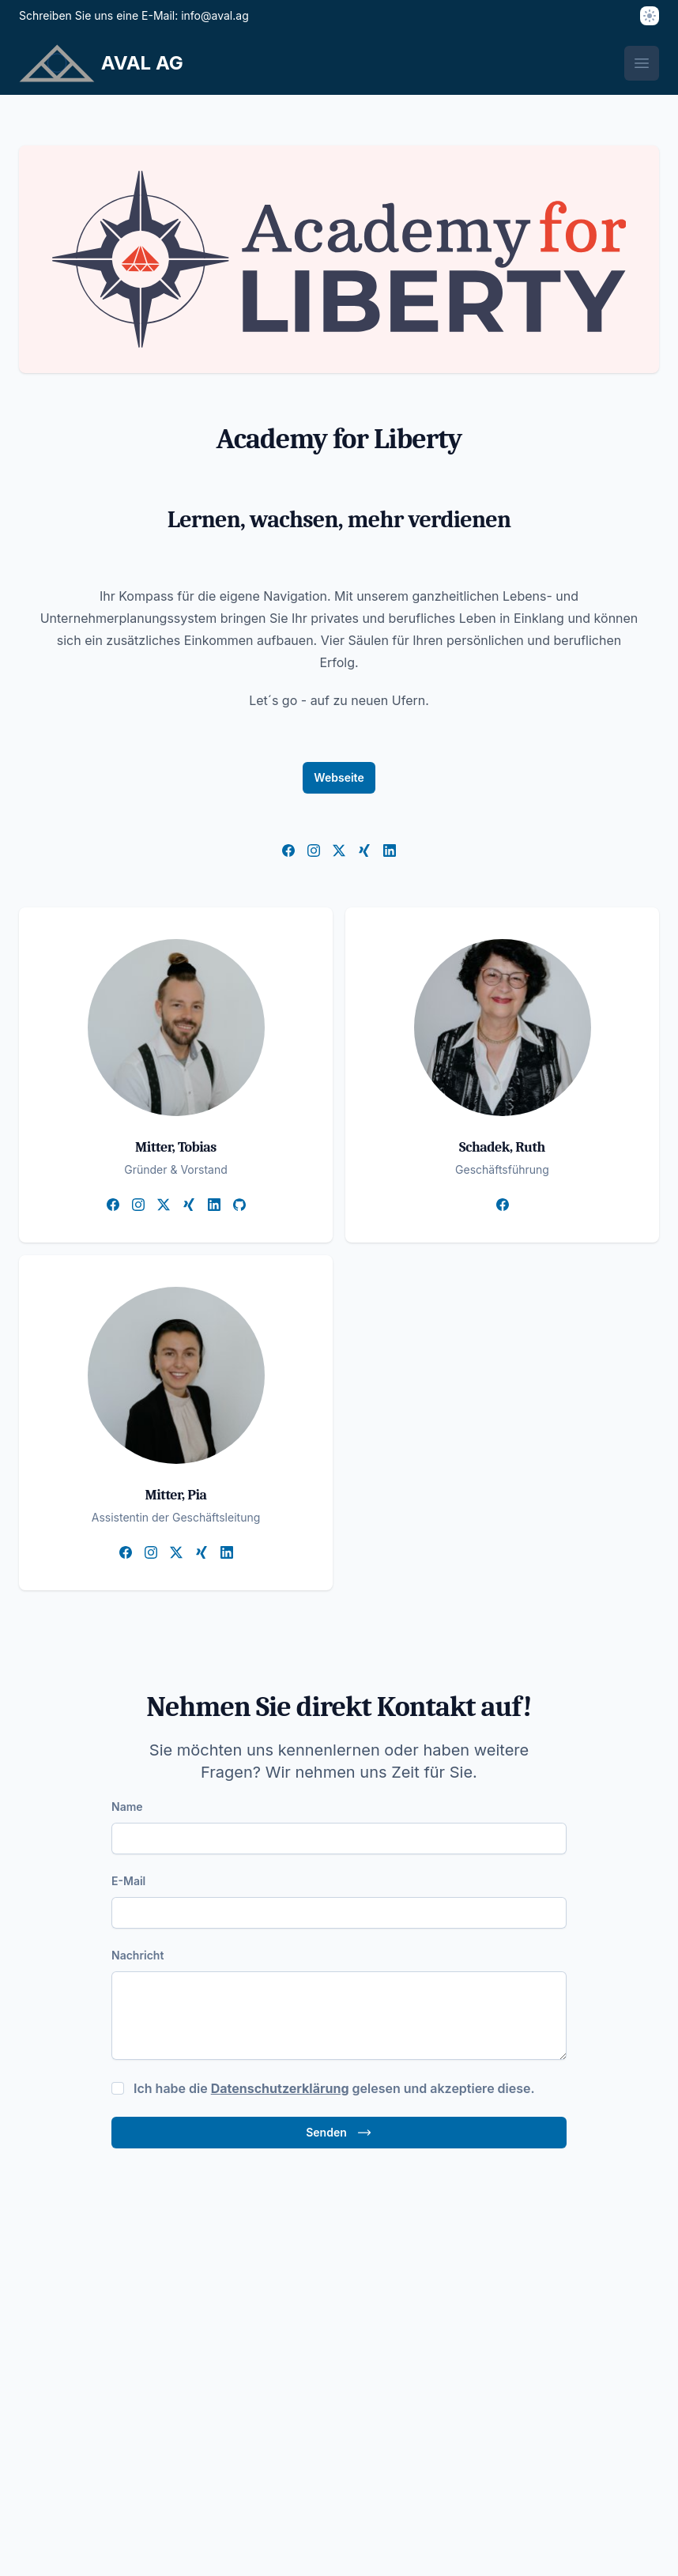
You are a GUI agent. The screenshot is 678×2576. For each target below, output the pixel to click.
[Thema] (649, 15)
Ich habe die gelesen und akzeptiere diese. (334, 2088)
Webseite (338, 777)
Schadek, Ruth (502, 1147)
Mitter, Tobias (176, 1147)
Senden (339, 2132)
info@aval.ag (215, 15)
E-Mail (128, 1881)
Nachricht (137, 1955)
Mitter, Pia (175, 1495)
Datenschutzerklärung (280, 2088)
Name (127, 1806)
